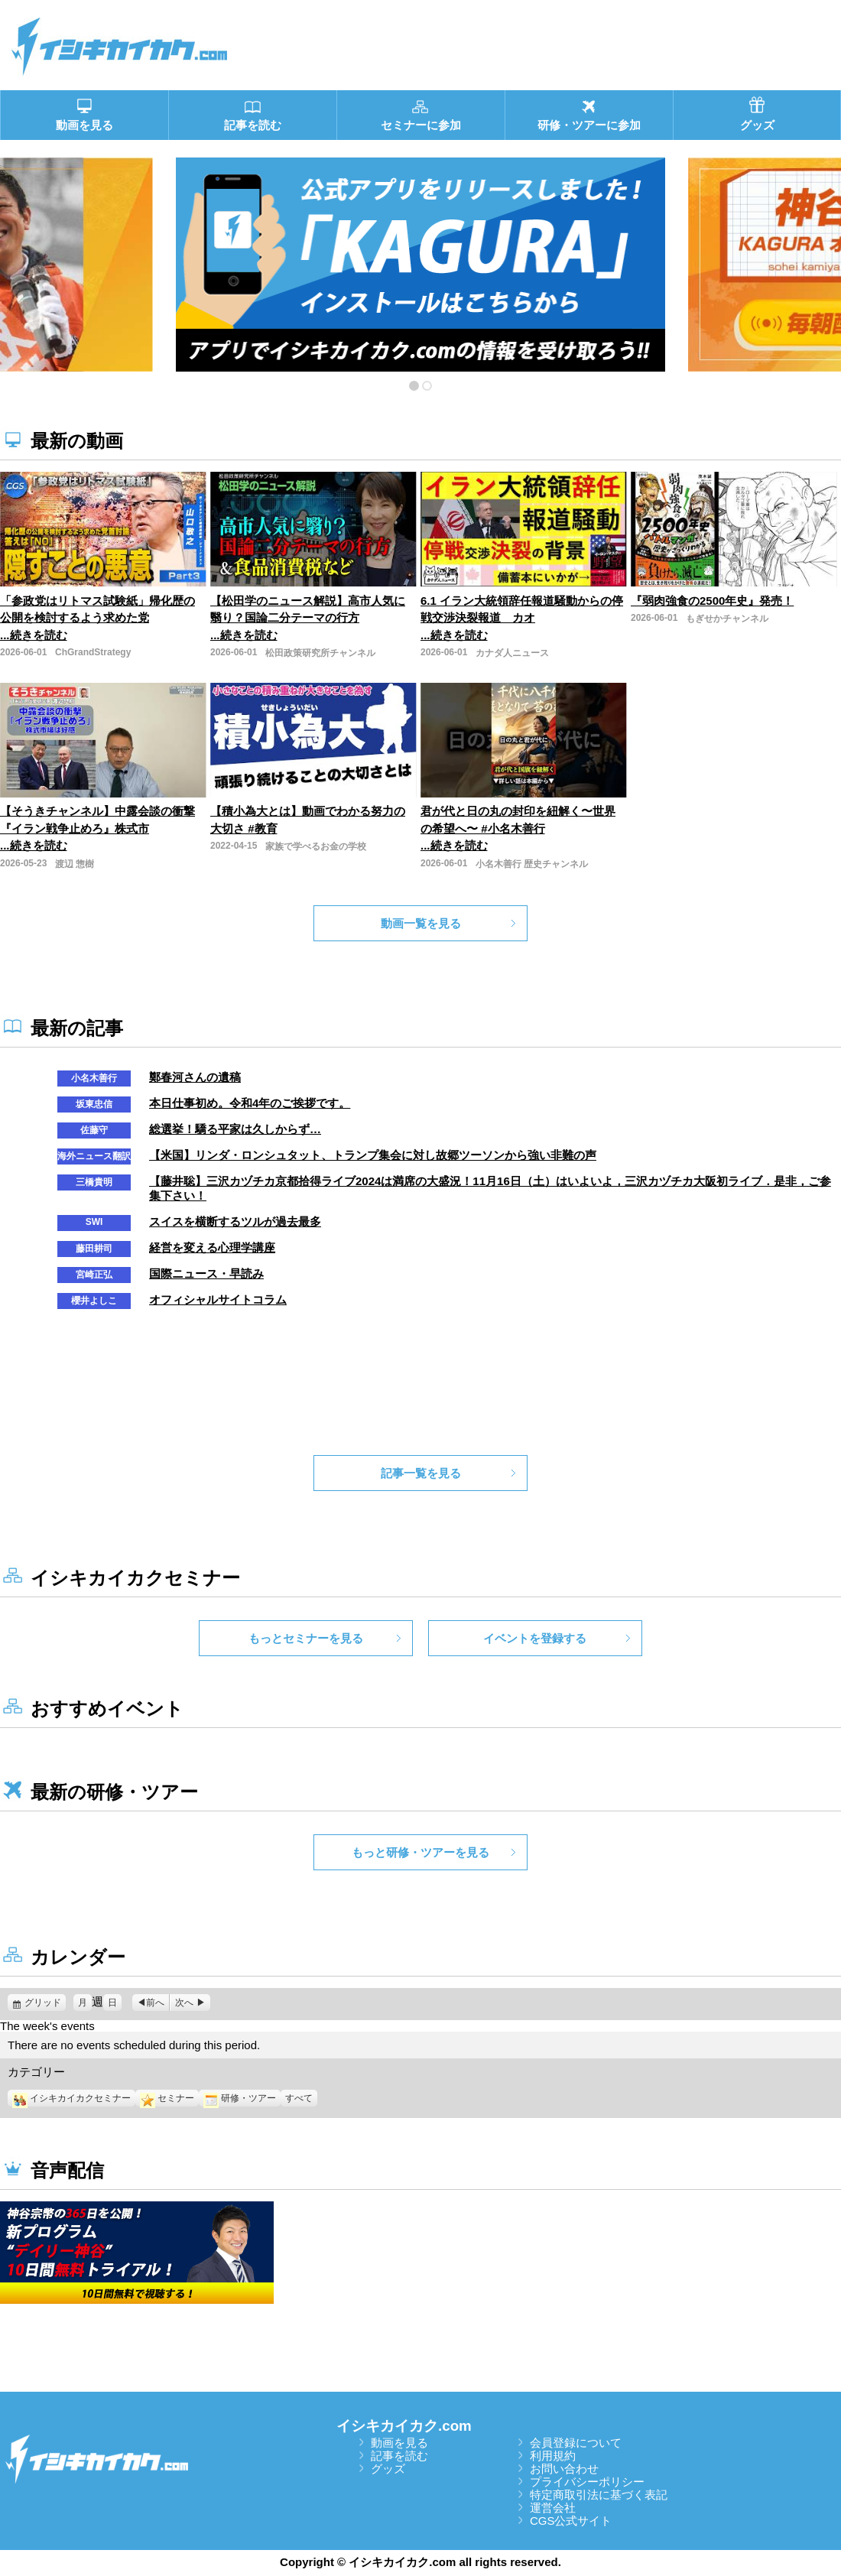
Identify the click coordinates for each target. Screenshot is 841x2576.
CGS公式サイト (571, 2520)
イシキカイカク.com (404, 2426)
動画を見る (399, 2442)
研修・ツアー (239, 2098)
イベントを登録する (534, 1638)
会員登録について (576, 2442)
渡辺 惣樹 (74, 864)
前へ (155, 2002)
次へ (184, 2002)
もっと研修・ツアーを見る (420, 1852)
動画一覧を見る (421, 923)
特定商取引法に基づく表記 (598, 2494)
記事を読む (399, 2455)
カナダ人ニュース (512, 653)
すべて (299, 2098)
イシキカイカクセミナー (71, 2098)
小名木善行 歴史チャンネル (532, 864)
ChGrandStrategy (93, 652)
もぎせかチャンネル (727, 618)
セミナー (167, 2098)
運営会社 (553, 2507)
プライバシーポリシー (587, 2481)
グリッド (45, 2002)
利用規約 (553, 2455)
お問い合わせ (564, 2468)
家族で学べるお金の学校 (315, 846)
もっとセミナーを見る (305, 1638)
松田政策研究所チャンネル (320, 653)
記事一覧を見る (421, 1473)
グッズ (388, 2468)
